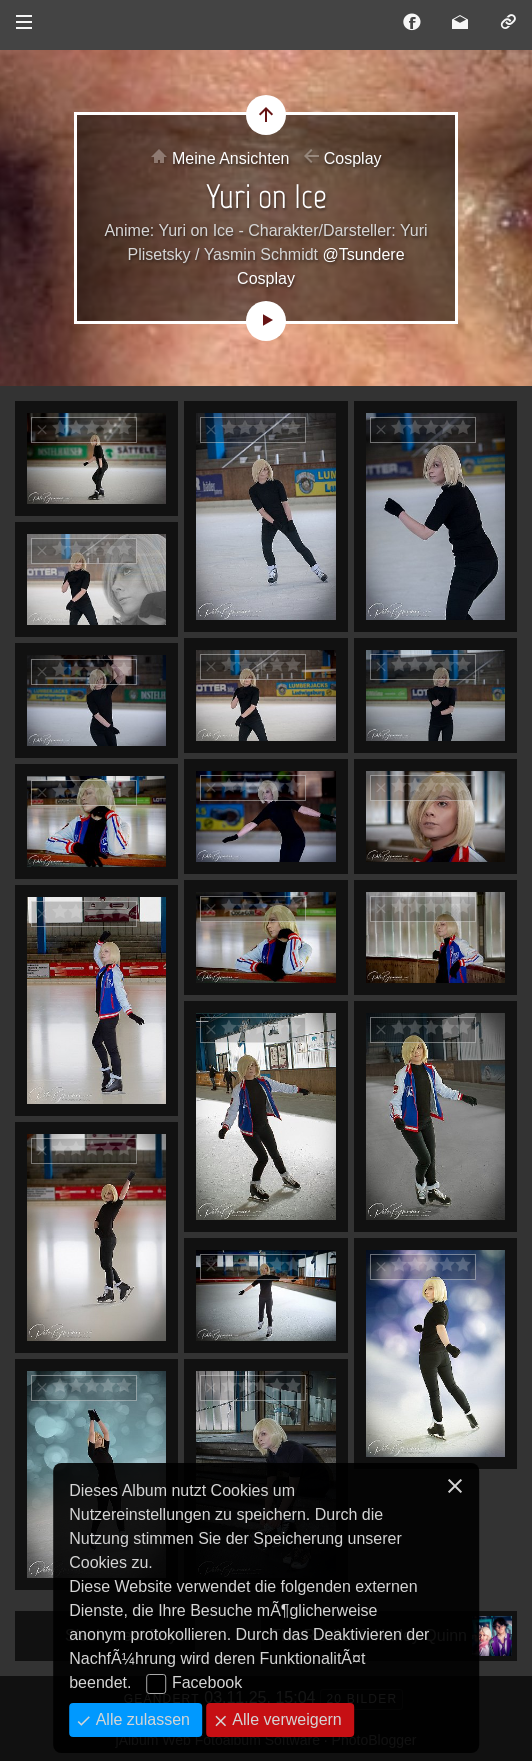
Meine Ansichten (230, 158)
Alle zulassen (140, 1719)
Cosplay (353, 158)
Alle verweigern (285, 1719)
